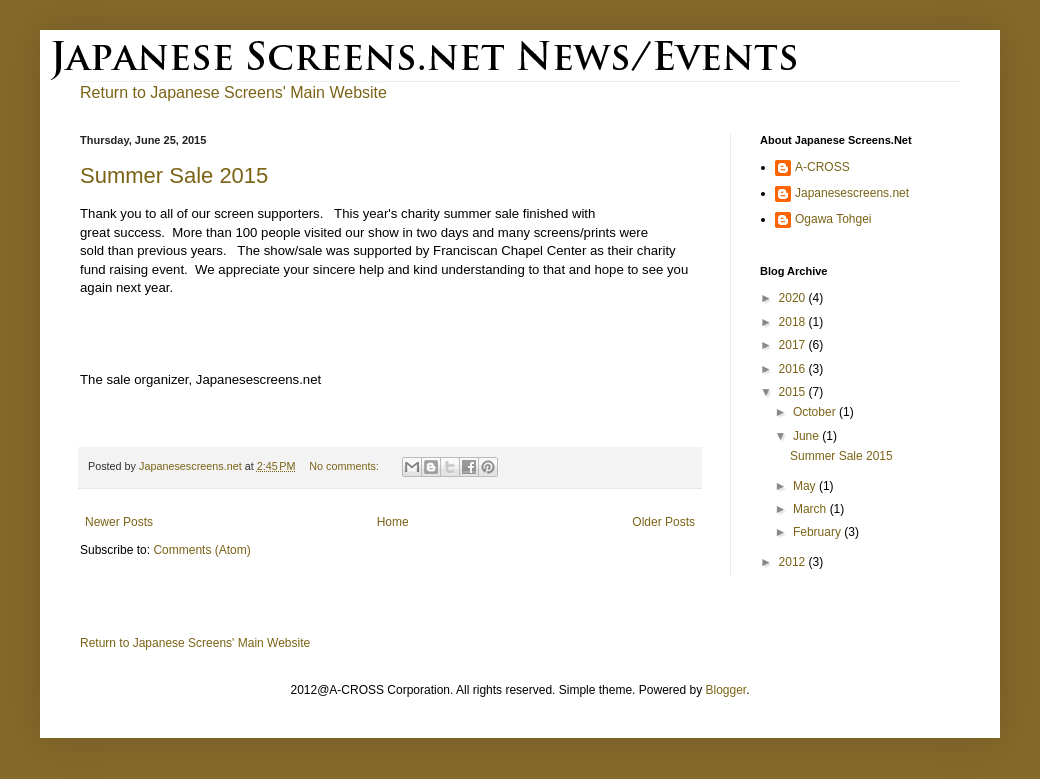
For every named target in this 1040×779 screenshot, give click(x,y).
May (806, 486)
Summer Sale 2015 (174, 175)
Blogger (725, 690)
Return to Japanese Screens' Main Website (195, 643)
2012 (794, 562)
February (818, 532)
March (811, 509)
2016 (794, 369)
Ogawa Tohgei (833, 219)
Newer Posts (119, 522)
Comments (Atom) (201, 550)
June (807, 436)
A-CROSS (822, 167)
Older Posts (663, 522)
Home (393, 522)
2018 (794, 322)
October (816, 412)
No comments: (345, 466)
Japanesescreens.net (852, 193)
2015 (794, 392)
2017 (794, 345)
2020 (794, 298)
